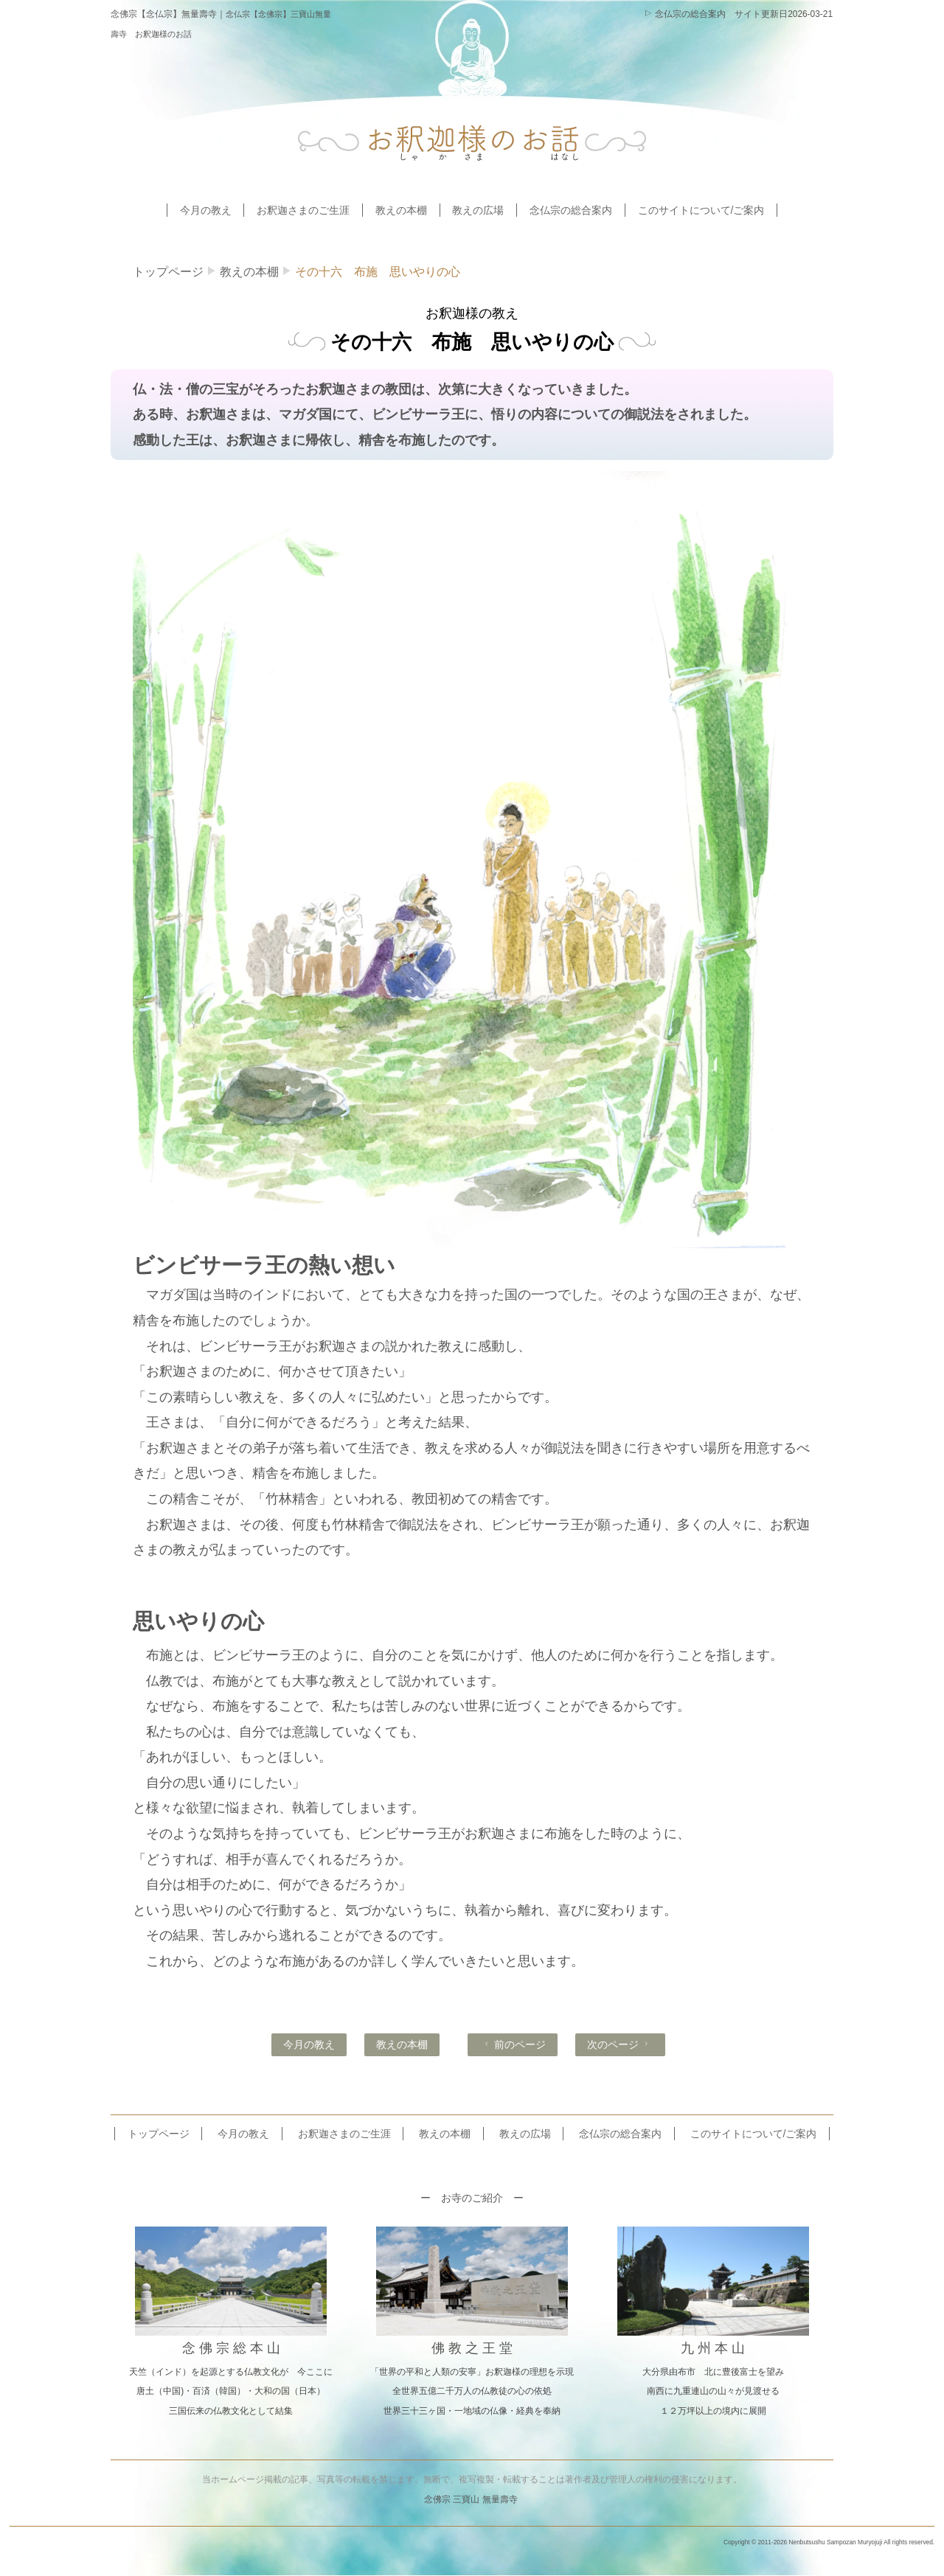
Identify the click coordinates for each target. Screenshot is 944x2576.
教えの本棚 (401, 210)
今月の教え (206, 210)
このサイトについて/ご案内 (701, 210)
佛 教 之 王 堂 (472, 2348)
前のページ (514, 2044)
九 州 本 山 (713, 2348)
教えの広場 (478, 210)
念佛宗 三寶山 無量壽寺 (471, 2499)
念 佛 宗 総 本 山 (231, 2348)
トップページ (168, 272)
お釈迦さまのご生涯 (303, 210)
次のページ (619, 2044)
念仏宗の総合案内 (685, 14)
